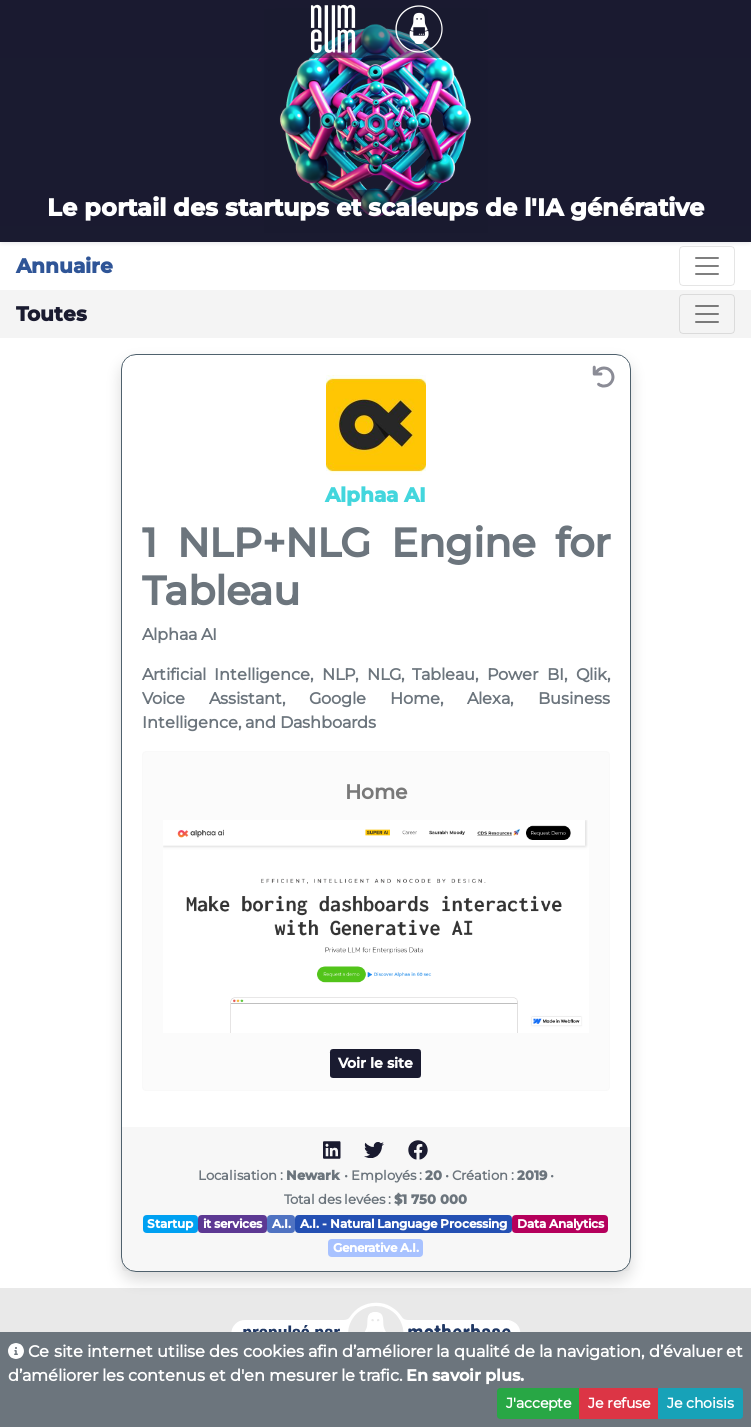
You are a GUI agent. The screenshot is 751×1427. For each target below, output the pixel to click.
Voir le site (375, 1063)
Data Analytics (560, 1223)
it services (232, 1223)
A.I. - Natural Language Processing (403, 1223)
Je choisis (700, 1403)
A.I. (281, 1223)
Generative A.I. (376, 1247)
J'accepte (538, 1403)
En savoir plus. (465, 1375)
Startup (170, 1223)
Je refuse (619, 1403)
